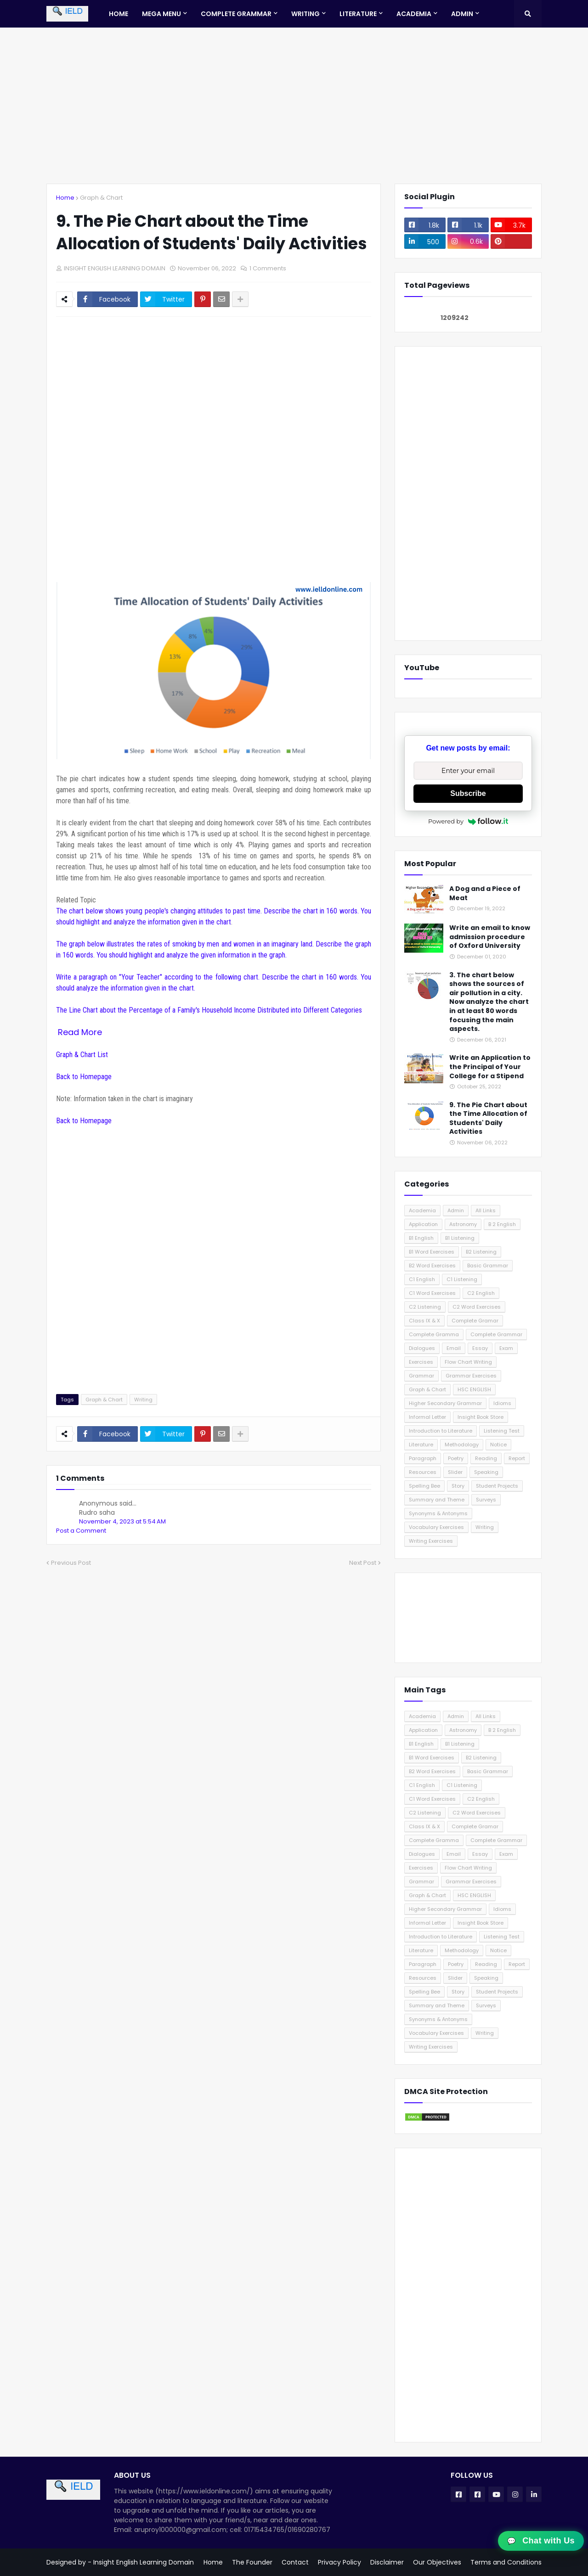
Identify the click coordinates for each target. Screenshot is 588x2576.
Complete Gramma (434, 1334)
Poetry (456, 1458)
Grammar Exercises (471, 1375)
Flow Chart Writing (468, 1362)
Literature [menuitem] (358, 13)
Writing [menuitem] (305, 13)
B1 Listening (460, 1238)
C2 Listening (425, 1306)
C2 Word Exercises (476, 1306)
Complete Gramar (475, 1320)
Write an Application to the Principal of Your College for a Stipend (490, 1066)
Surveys (486, 1499)
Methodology (462, 1444)
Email (454, 1348)
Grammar (421, 1375)
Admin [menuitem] (462, 13)
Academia (422, 1210)
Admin (455, 1210)
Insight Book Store (480, 1417)
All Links (485, 1210)
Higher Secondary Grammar (445, 1403)
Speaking (486, 1472)
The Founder (252, 2562)
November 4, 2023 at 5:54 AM (122, 1521)
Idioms (502, 1403)
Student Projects (497, 1486)
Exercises (421, 1362)
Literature (421, 1444)
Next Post (362, 1562)
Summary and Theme (436, 1499)
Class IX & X (424, 1320)
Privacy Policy (339, 2562)
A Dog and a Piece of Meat (484, 893)
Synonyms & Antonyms (438, 1513)
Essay (480, 1348)
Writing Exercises (431, 1541)
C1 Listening (462, 1279)
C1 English (422, 1279)
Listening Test (502, 1430)
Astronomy (463, 1224)
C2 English (481, 1293)
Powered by (468, 821)
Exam (506, 1348)
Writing (143, 1399)
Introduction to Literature (440, 1430)
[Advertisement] (294, 105)
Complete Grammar (496, 1334)
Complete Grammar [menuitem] (236, 13)
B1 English (421, 1238)
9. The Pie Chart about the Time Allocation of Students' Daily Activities (488, 1119)
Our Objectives (437, 2562)
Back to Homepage (84, 1076)
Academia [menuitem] (413, 13)
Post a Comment (81, 1530)
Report (517, 1458)
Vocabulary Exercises (436, 1527)
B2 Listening (481, 1251)
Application (423, 1224)
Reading (486, 1458)
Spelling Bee (424, 1486)
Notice (498, 1444)
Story (458, 1486)
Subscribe (468, 793)
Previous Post (71, 1562)
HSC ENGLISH (474, 1389)
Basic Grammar (487, 1265)
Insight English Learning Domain (143, 2562)
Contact (295, 2562)
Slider (455, 1472)
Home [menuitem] (118, 13)
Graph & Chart (101, 197)
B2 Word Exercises (432, 1265)
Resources (422, 1472)
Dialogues (422, 1348)
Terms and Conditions (506, 2562)
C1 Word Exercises (432, 1293)
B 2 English (502, 1224)
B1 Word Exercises (431, 1251)
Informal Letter (427, 1417)
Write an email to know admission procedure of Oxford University (489, 937)
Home (65, 197)
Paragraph (422, 1458)
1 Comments (267, 268)
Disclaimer (387, 2562)
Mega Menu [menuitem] (161, 13)
